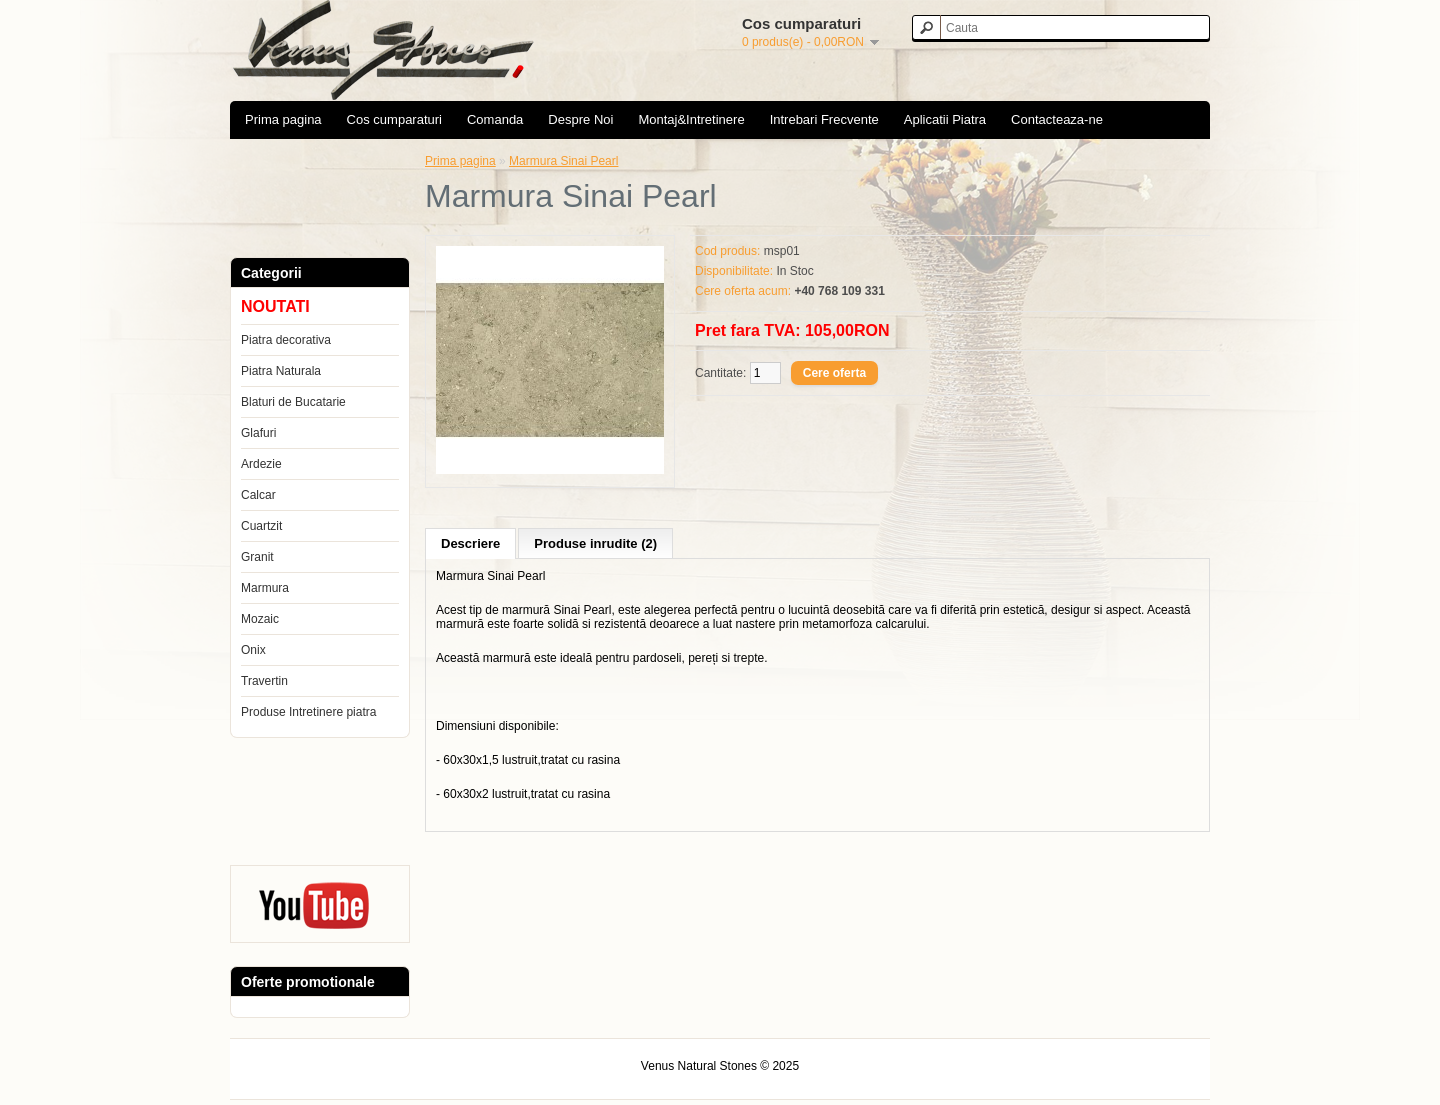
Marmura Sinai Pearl (563, 161)
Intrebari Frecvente (824, 119)
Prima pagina (283, 119)
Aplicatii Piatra (945, 119)
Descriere (470, 543)
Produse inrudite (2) (595, 543)
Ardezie (261, 464)
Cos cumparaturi (394, 119)
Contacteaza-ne (1057, 119)
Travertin (264, 681)
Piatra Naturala (281, 371)
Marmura (265, 588)
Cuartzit (261, 526)
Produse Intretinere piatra (308, 712)
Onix (253, 650)
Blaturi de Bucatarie (293, 402)
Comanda (495, 119)
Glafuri (258, 433)
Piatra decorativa (286, 340)
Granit (257, 557)
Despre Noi (580, 119)
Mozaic (260, 619)
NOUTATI (275, 306)
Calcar (258, 495)
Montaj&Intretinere (691, 119)
